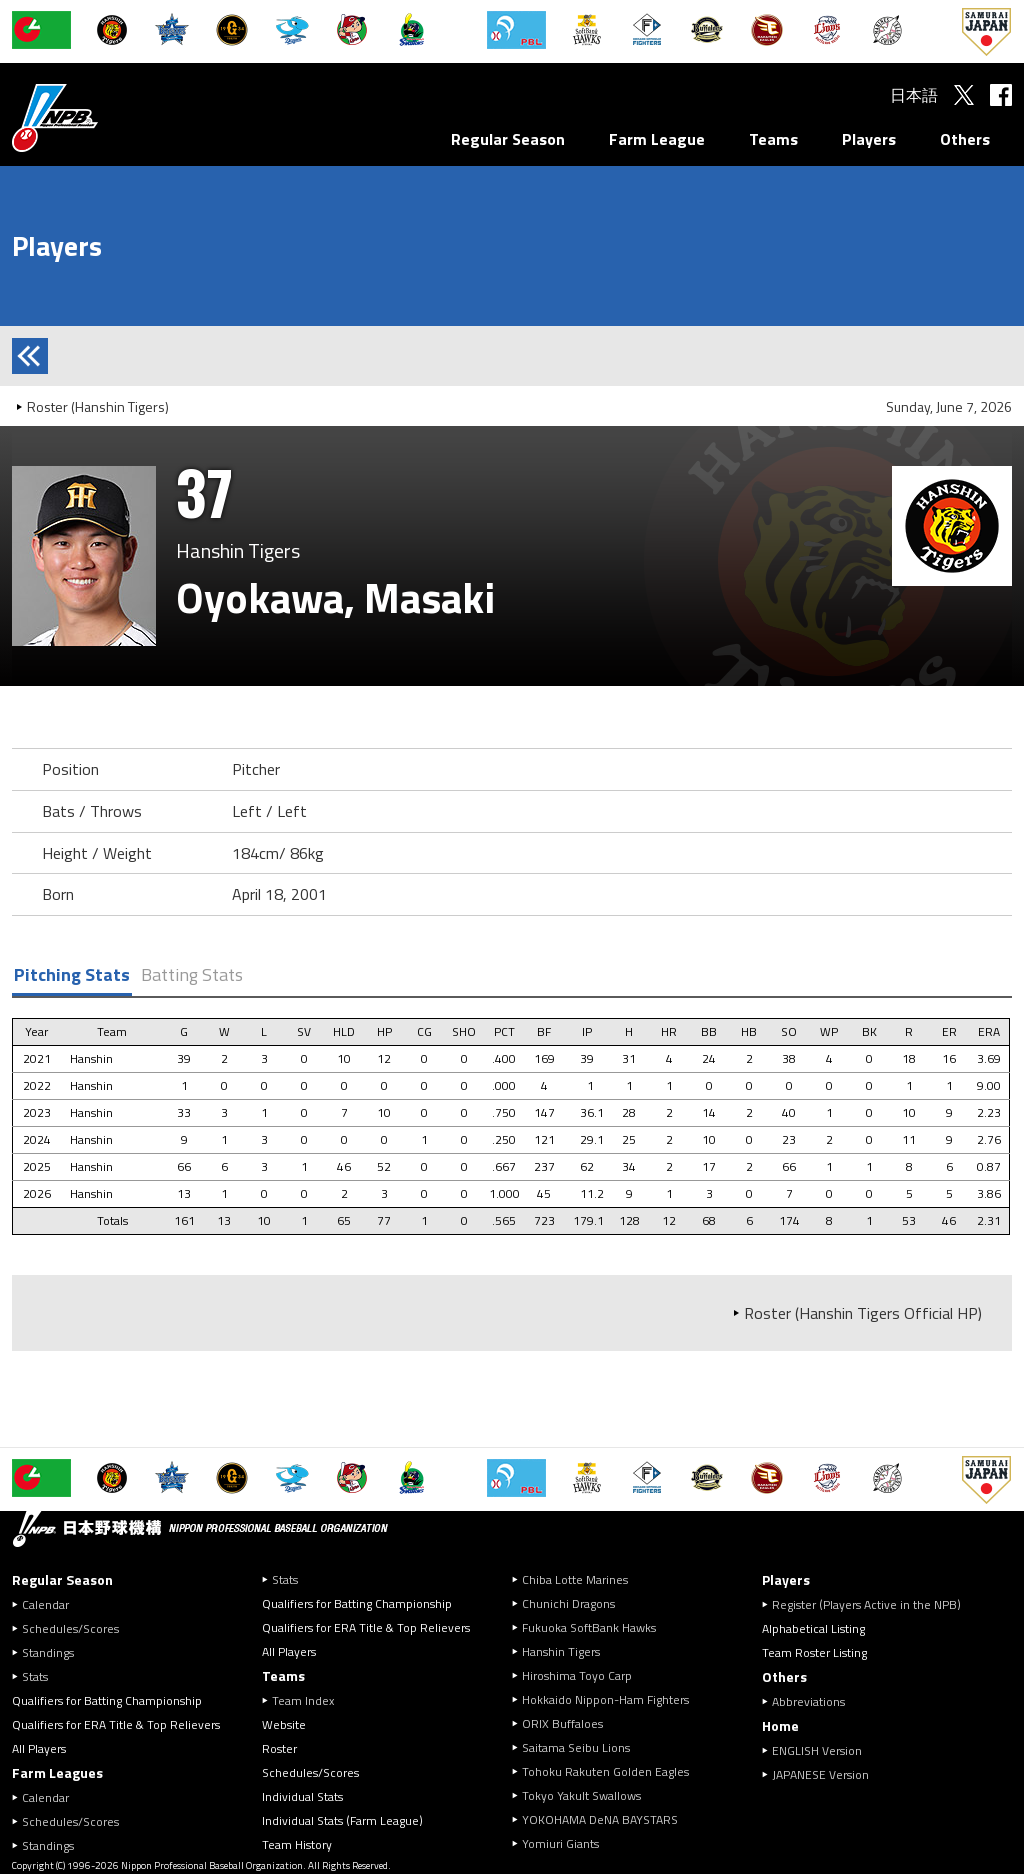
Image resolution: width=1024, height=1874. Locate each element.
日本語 (914, 95)
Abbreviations (808, 1701)
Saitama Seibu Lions (576, 1747)
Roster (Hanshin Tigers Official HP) (863, 1313)
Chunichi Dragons (568, 1603)
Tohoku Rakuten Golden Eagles (605, 1771)
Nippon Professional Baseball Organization (105, 117)
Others (965, 139)
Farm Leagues (57, 1772)
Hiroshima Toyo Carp (577, 1675)
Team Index (303, 1700)
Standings (48, 1652)
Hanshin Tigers (561, 1651)
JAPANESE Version (820, 1774)
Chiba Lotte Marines (575, 1579)
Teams (773, 139)
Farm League (657, 139)
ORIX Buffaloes (562, 1723)
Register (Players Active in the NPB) (872, 1604)
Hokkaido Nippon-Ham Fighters (605, 1699)
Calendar (45, 1604)
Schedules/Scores (70, 1628)
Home (780, 1725)
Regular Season (508, 139)
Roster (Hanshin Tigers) (98, 406)
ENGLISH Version (817, 1750)
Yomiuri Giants (560, 1843)
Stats (35, 1676)
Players (869, 139)
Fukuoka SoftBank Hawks (589, 1627)
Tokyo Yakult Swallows (581, 1795)
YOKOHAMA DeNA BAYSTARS (600, 1819)
